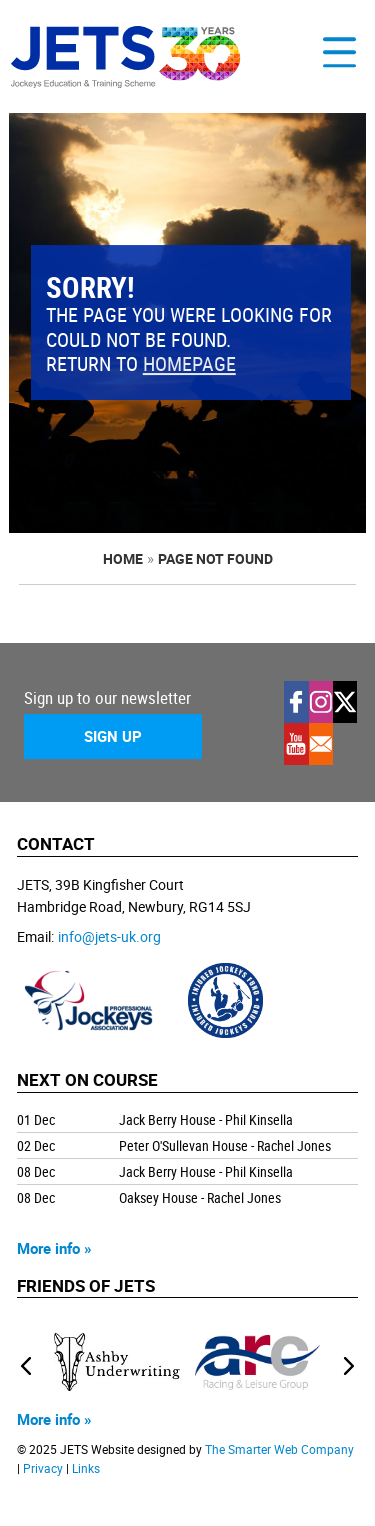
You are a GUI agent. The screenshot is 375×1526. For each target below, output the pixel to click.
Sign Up (113, 736)
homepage (189, 363)
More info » (54, 1248)
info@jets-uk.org (109, 936)
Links (86, 1468)
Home (123, 558)
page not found (215, 558)
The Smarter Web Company (279, 1449)
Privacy (43, 1468)
